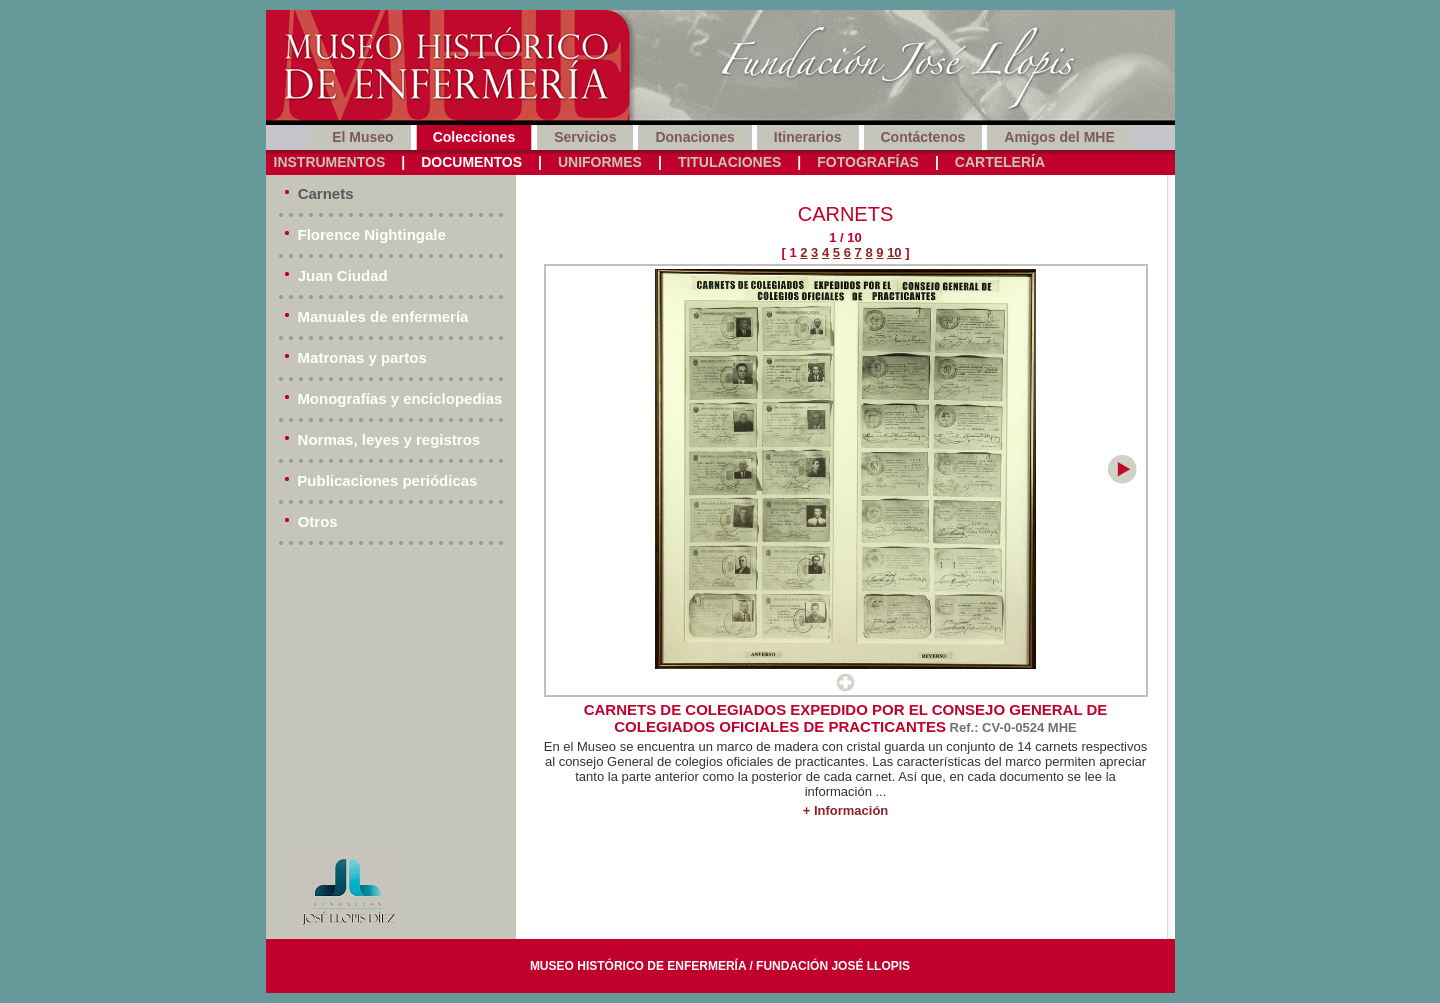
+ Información (846, 810)
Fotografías (868, 162)
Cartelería (1000, 162)
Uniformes (600, 162)
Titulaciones (729, 162)
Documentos (471, 162)
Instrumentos (330, 162)
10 (894, 252)
